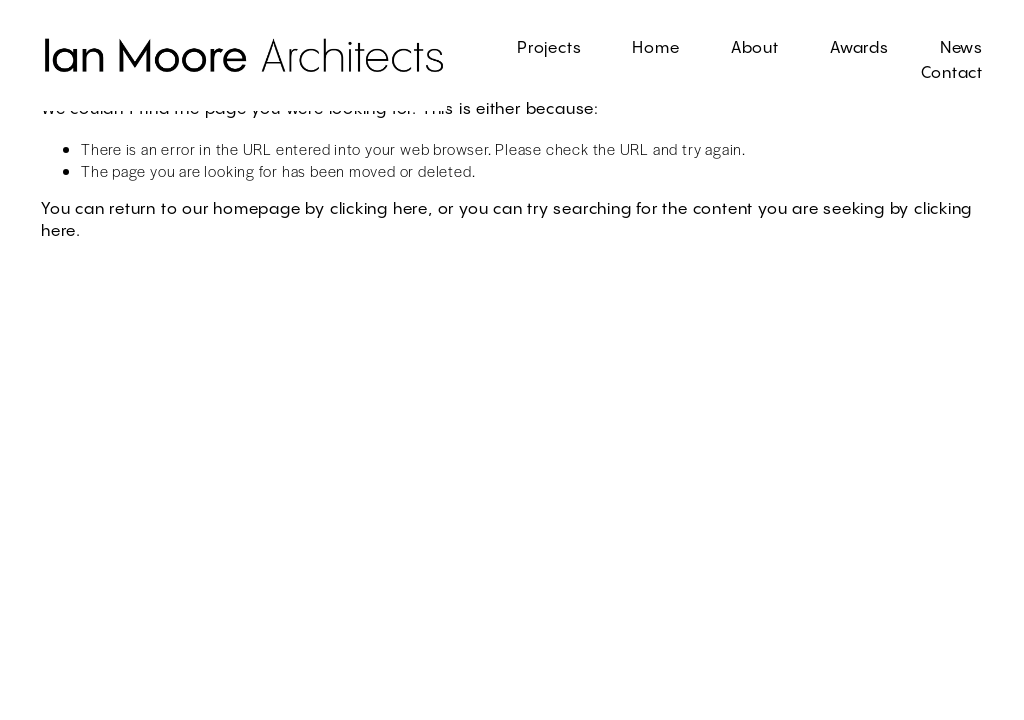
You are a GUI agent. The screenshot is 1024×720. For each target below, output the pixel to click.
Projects (549, 48)
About (755, 48)
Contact (952, 73)
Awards (859, 48)
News (961, 48)
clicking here (379, 209)
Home (655, 48)
